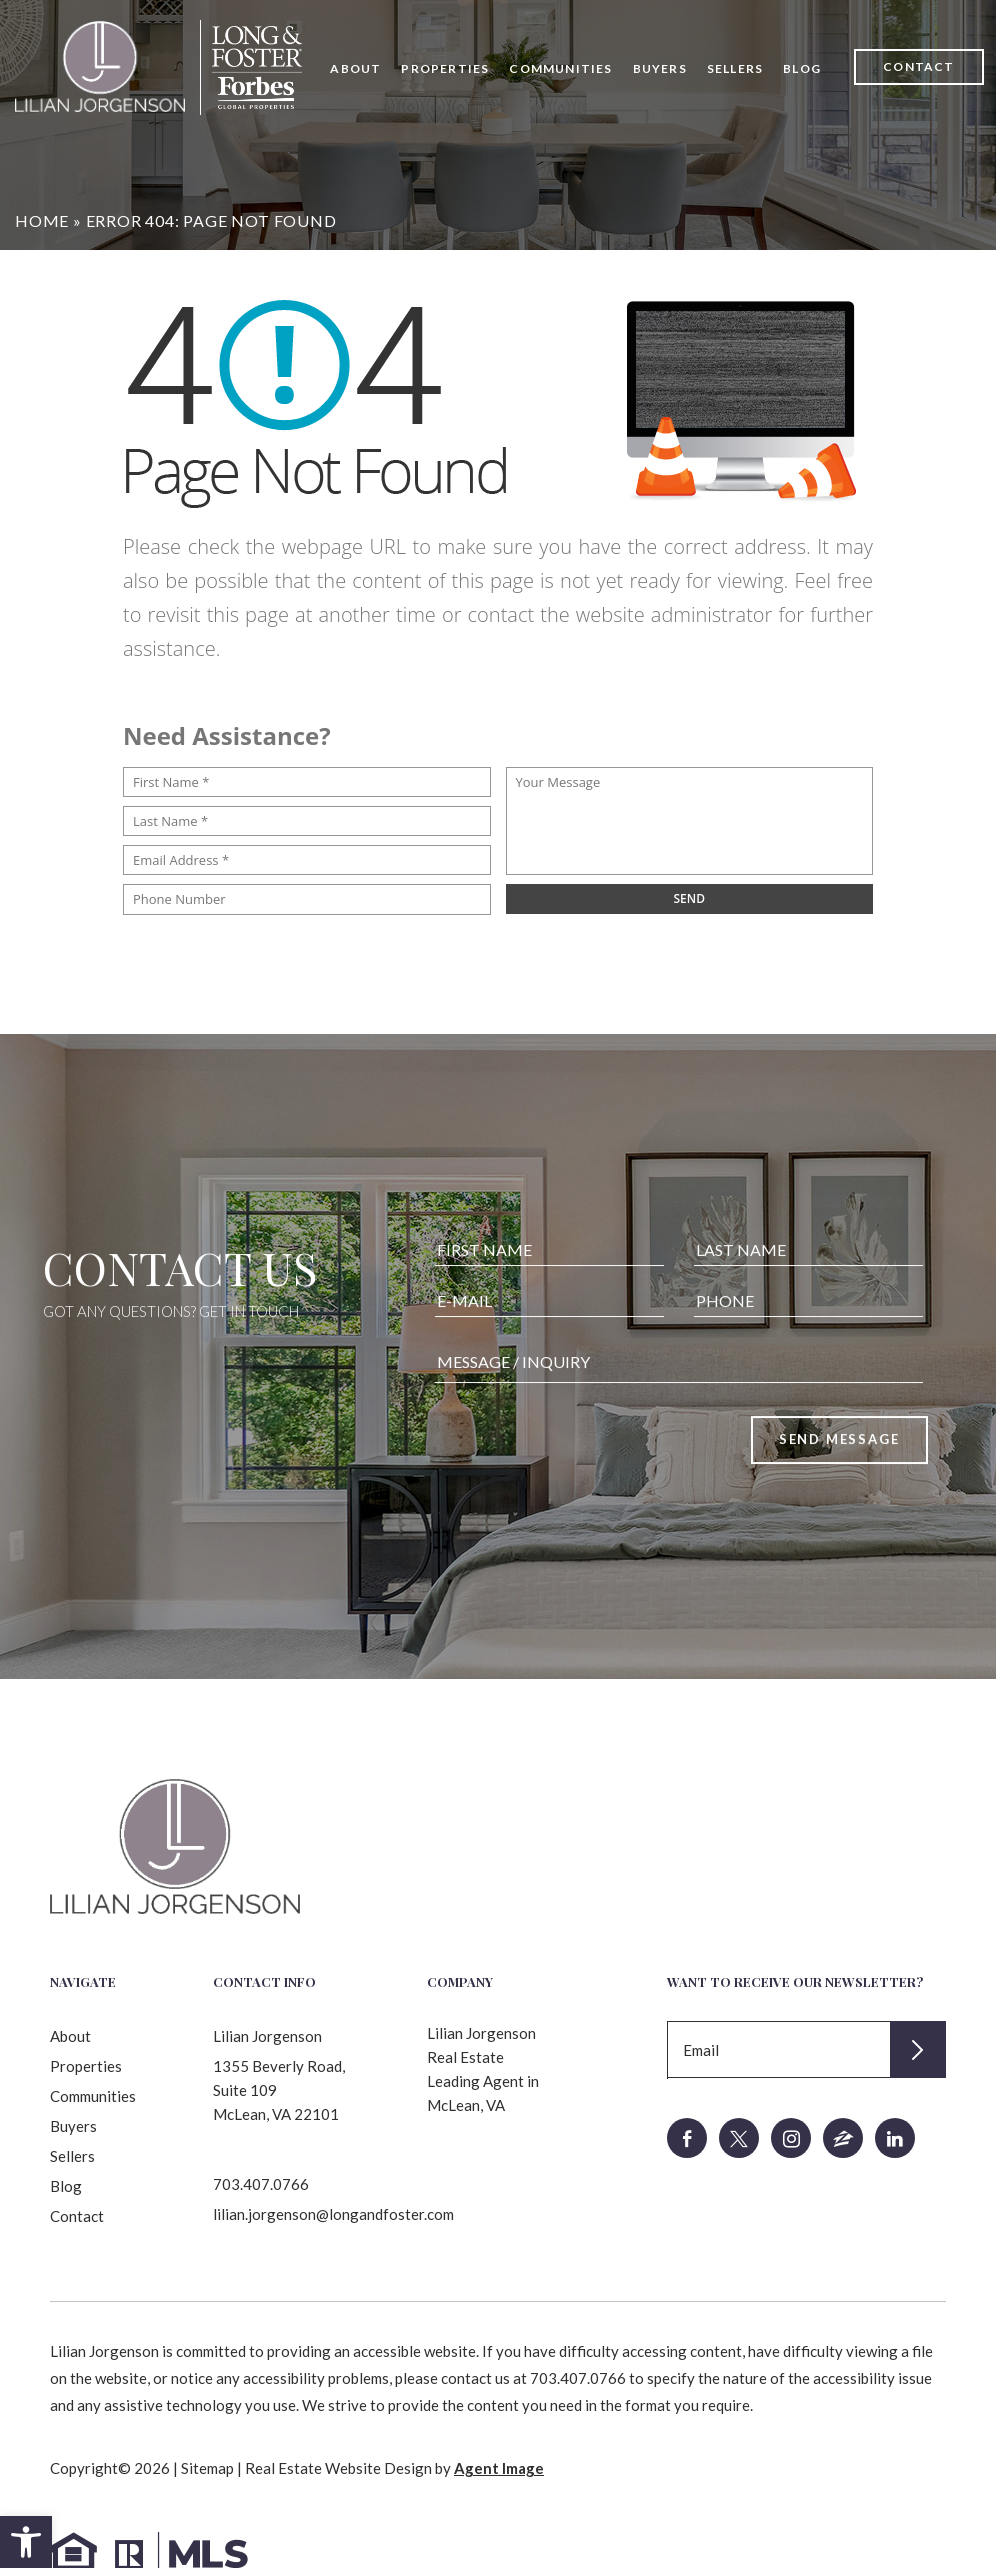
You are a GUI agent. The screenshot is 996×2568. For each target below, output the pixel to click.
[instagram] (791, 2138)
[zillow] (843, 2138)
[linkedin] (895, 2138)
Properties (445, 68)
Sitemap (207, 2468)
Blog (802, 68)
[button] (26, 2542)
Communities (560, 68)
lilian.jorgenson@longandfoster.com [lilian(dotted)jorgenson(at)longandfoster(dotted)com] (333, 2214)
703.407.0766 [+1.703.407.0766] (261, 2184)
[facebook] (687, 2138)
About (355, 68)
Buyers (660, 68)
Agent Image (499, 2468)
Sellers (735, 68)
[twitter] (739, 2138)
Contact (918, 66)
